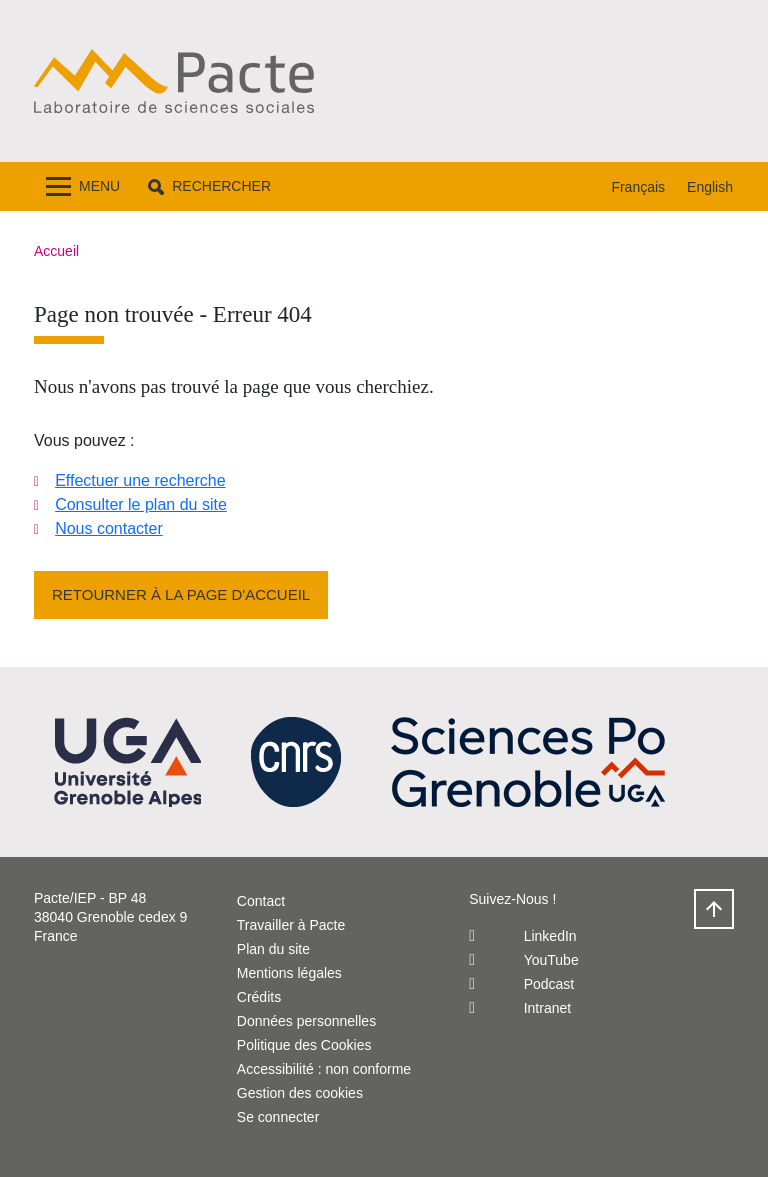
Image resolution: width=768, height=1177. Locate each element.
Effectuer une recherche (140, 480)
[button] (209, 186)
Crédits (259, 997)
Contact (261, 901)
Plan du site (273, 949)
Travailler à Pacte (291, 925)
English (710, 187)
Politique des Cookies (304, 1045)
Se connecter (278, 1117)
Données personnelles (306, 1021)
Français (638, 187)
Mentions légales (289, 973)
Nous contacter (109, 528)
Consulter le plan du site (141, 504)
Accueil (56, 251)
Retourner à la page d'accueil (181, 594)
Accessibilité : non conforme (324, 1069)
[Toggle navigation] (83, 186)
